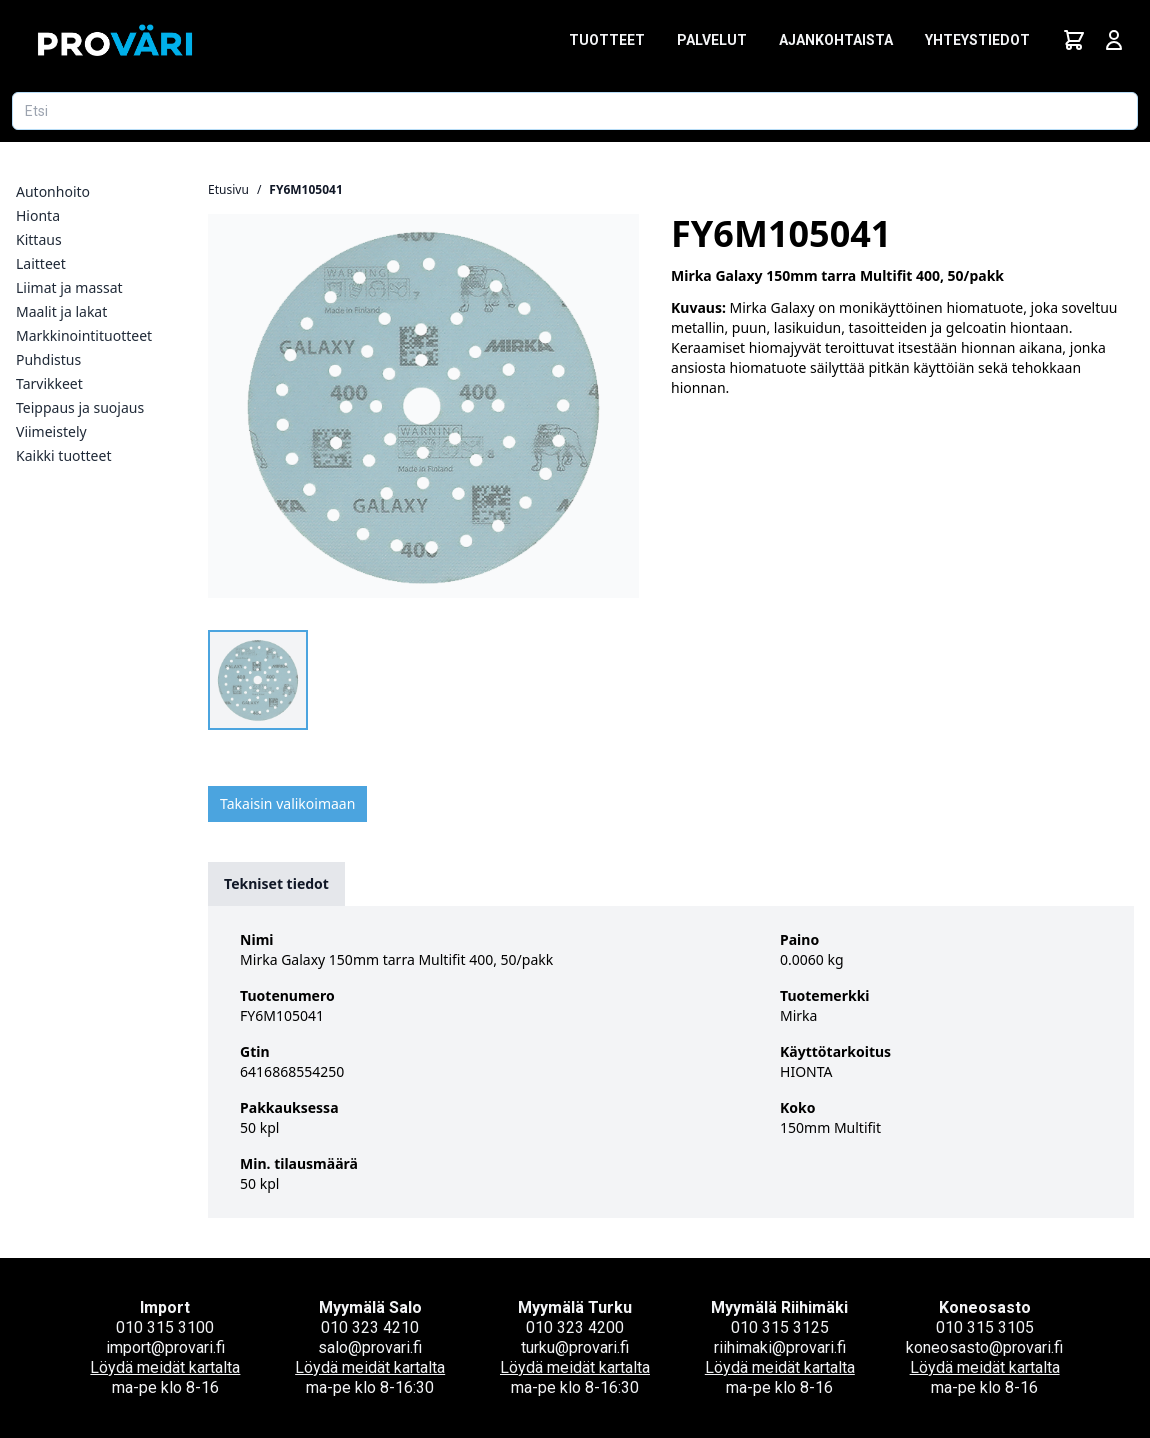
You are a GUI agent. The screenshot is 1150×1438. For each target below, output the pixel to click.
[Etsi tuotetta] (575, 111)
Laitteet (41, 263)
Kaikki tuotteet (63, 455)
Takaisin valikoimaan (287, 803)
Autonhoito (53, 191)
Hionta (38, 215)
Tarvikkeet (49, 383)
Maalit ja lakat (61, 311)
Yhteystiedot (977, 40)
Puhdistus (48, 359)
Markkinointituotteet (84, 335)
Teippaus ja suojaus (80, 407)
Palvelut (712, 40)
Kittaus (39, 239)
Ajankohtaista (836, 40)
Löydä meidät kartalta (165, 1367)
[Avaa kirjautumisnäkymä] (1114, 40)
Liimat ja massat (69, 287)
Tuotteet (607, 40)
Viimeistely (51, 431)
